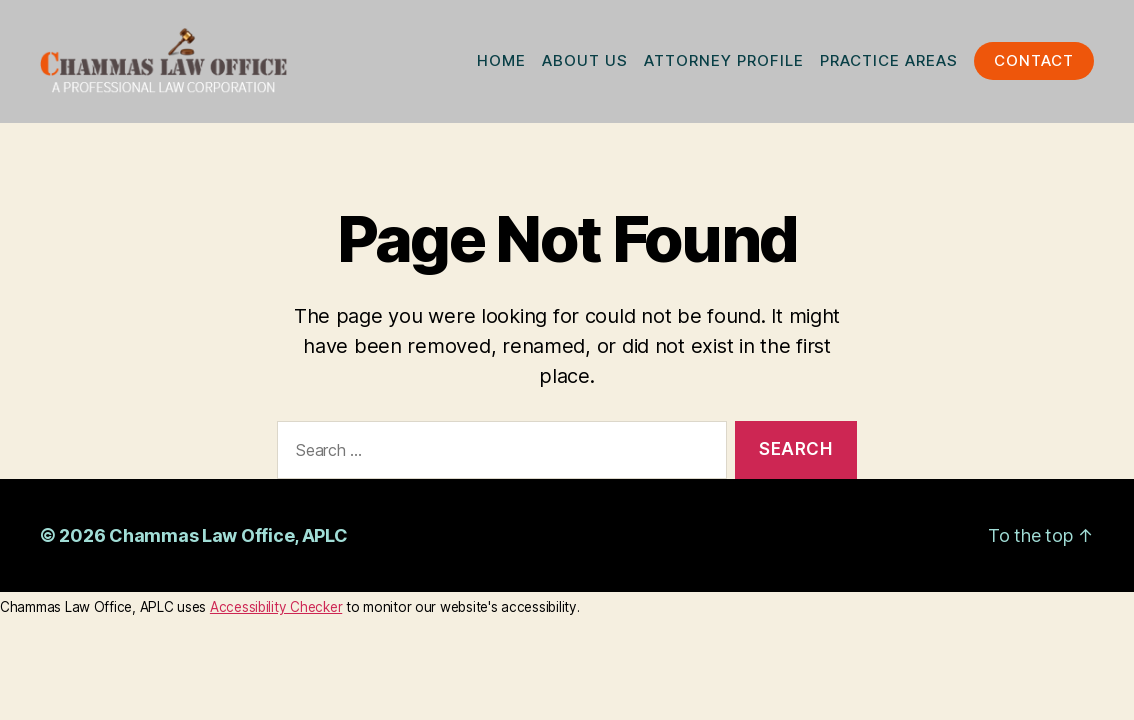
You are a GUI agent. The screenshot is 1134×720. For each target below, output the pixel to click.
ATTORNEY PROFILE (724, 64)
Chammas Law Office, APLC (228, 542)
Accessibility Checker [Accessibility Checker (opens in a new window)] (276, 614)
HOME (501, 64)
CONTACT (1034, 64)
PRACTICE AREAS (889, 64)
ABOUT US (585, 64)
